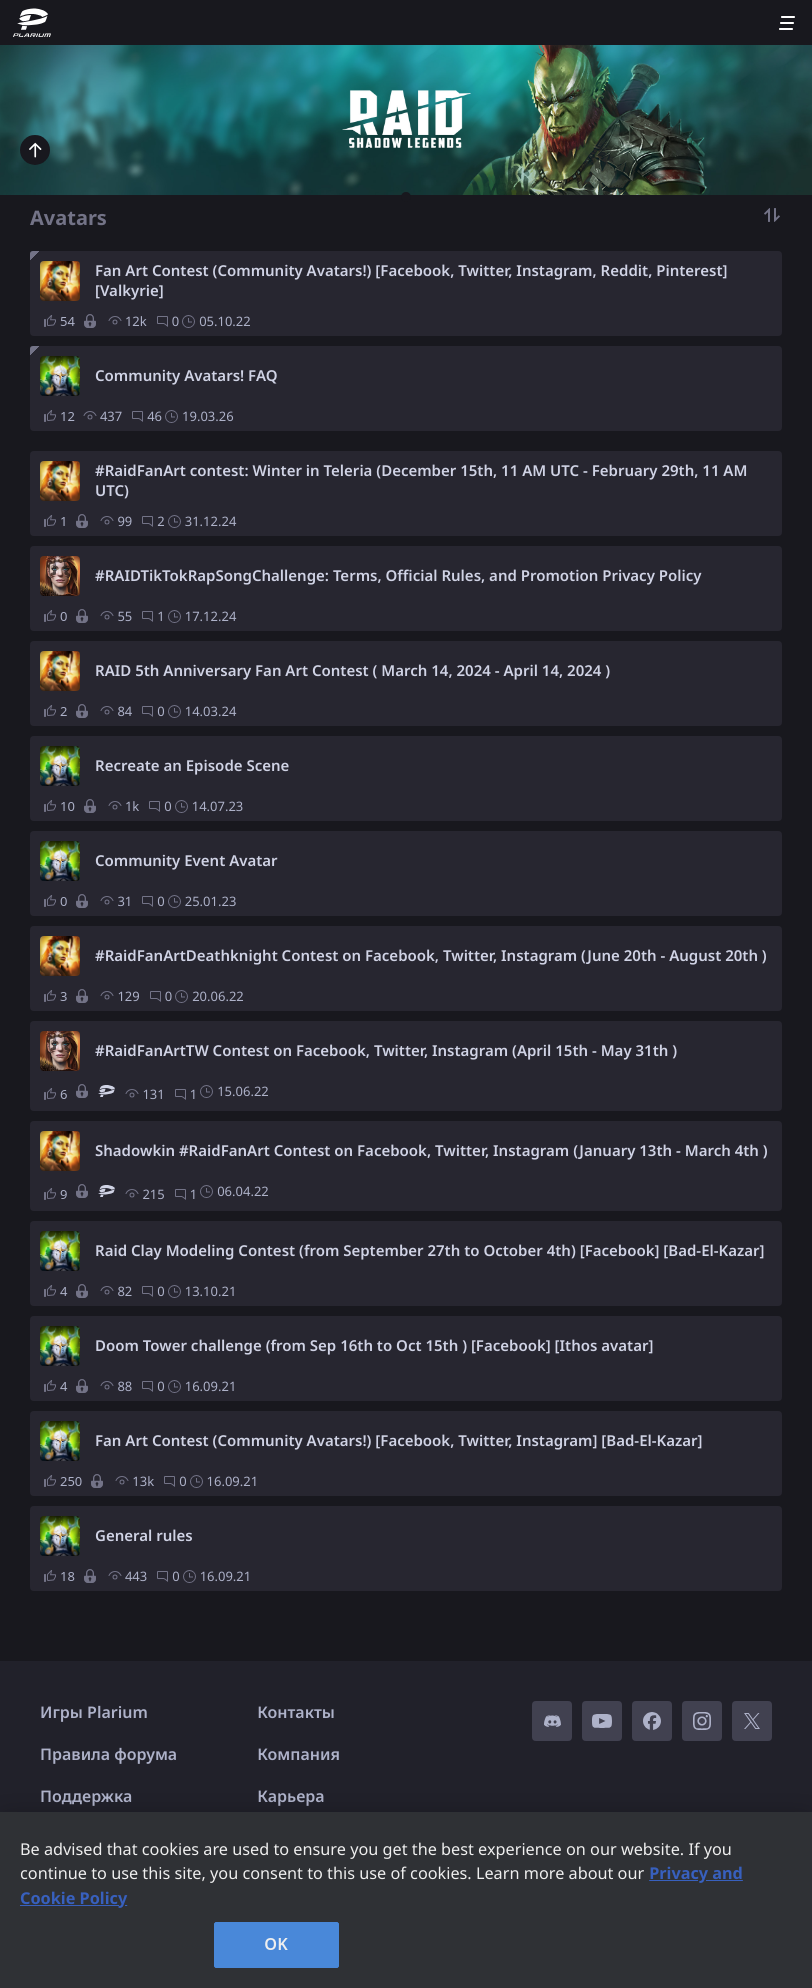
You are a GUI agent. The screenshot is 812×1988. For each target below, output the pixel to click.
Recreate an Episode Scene (192, 766)
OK (276, 1944)
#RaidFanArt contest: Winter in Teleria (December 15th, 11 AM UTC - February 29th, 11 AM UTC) (421, 481)
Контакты (296, 1712)
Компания (298, 1754)
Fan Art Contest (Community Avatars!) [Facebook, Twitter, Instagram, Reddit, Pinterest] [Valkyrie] (411, 281)
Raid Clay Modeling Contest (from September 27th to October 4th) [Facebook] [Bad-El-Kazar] (430, 1251)
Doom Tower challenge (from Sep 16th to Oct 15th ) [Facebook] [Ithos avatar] (374, 1346)
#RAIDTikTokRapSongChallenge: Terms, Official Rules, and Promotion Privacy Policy (398, 576)
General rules (144, 1536)
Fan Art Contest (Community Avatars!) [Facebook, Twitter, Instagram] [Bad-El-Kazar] (399, 1441)
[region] (406, 1900)
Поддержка (86, 1796)
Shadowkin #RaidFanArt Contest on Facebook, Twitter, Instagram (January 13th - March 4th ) (431, 1151)
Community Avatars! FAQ (186, 376)
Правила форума (108, 1754)
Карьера (290, 1796)
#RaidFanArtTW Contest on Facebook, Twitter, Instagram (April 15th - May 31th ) (386, 1051)
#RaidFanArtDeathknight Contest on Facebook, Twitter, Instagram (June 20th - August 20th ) (431, 956)
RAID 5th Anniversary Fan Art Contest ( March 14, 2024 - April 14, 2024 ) (352, 671)
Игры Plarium (94, 1712)
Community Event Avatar (186, 861)
